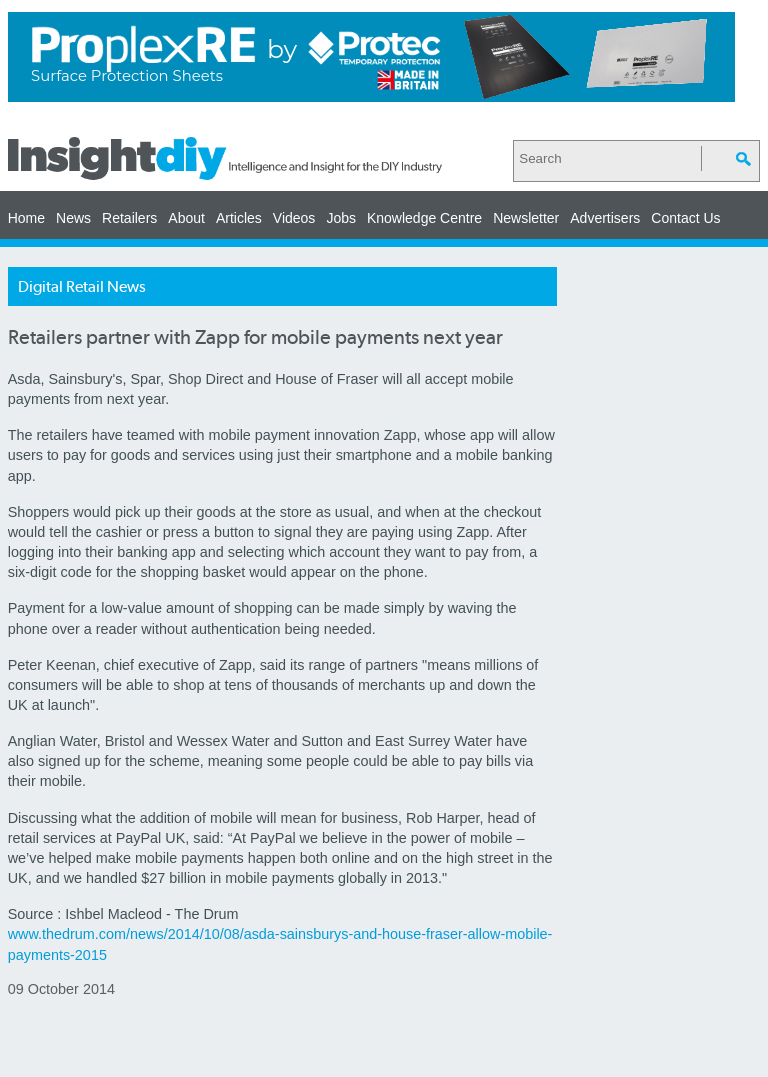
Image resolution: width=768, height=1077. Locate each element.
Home (26, 218)
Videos (294, 218)
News (73, 218)
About (186, 218)
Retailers (129, 218)
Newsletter (526, 218)
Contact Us (685, 218)
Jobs (341, 218)
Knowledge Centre (424, 218)
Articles (239, 218)
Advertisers (605, 218)
